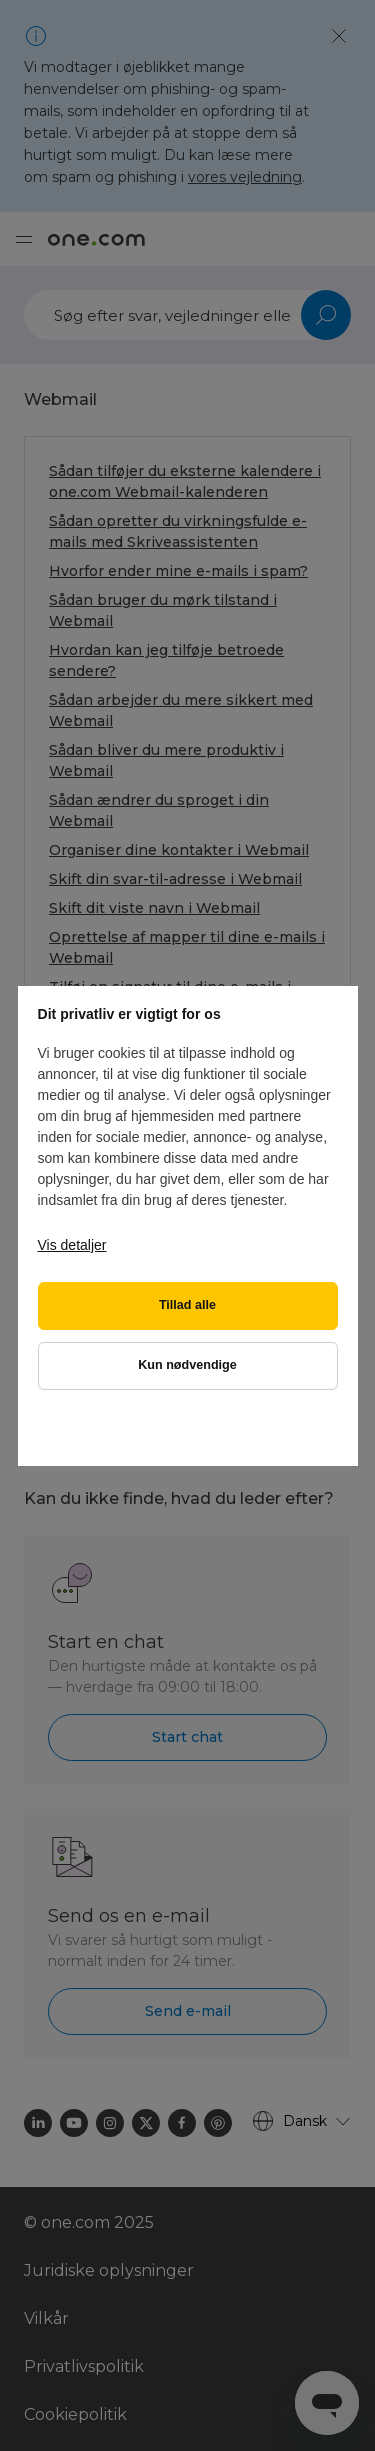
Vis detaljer (72, 1245)
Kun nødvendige (187, 1365)
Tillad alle (187, 1305)
